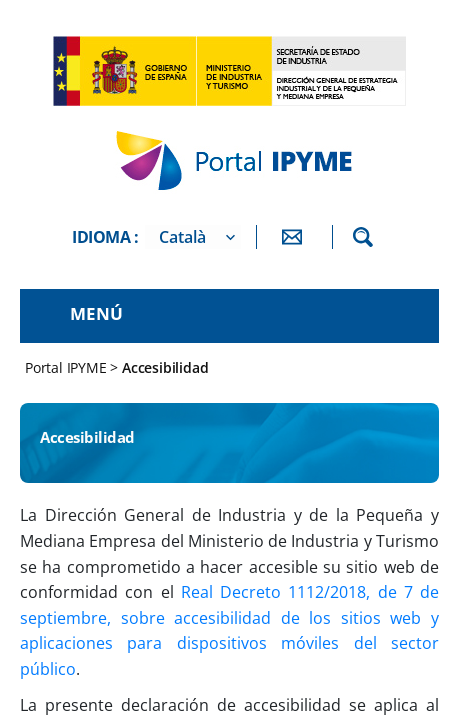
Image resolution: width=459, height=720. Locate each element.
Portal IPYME (67, 367)
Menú (96, 313)
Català (182, 237)
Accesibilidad (165, 367)
